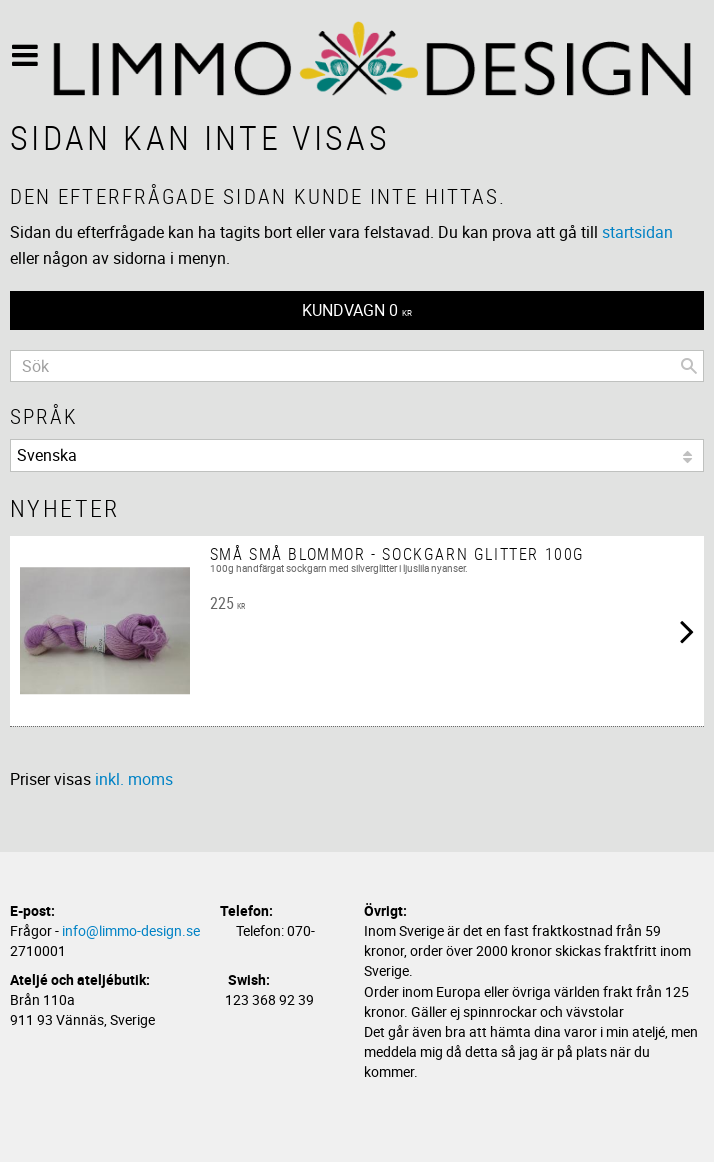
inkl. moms (134, 779)
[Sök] (689, 366)
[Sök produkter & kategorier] (357, 366)
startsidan (637, 232)
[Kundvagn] (357, 310)
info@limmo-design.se (131, 930)
